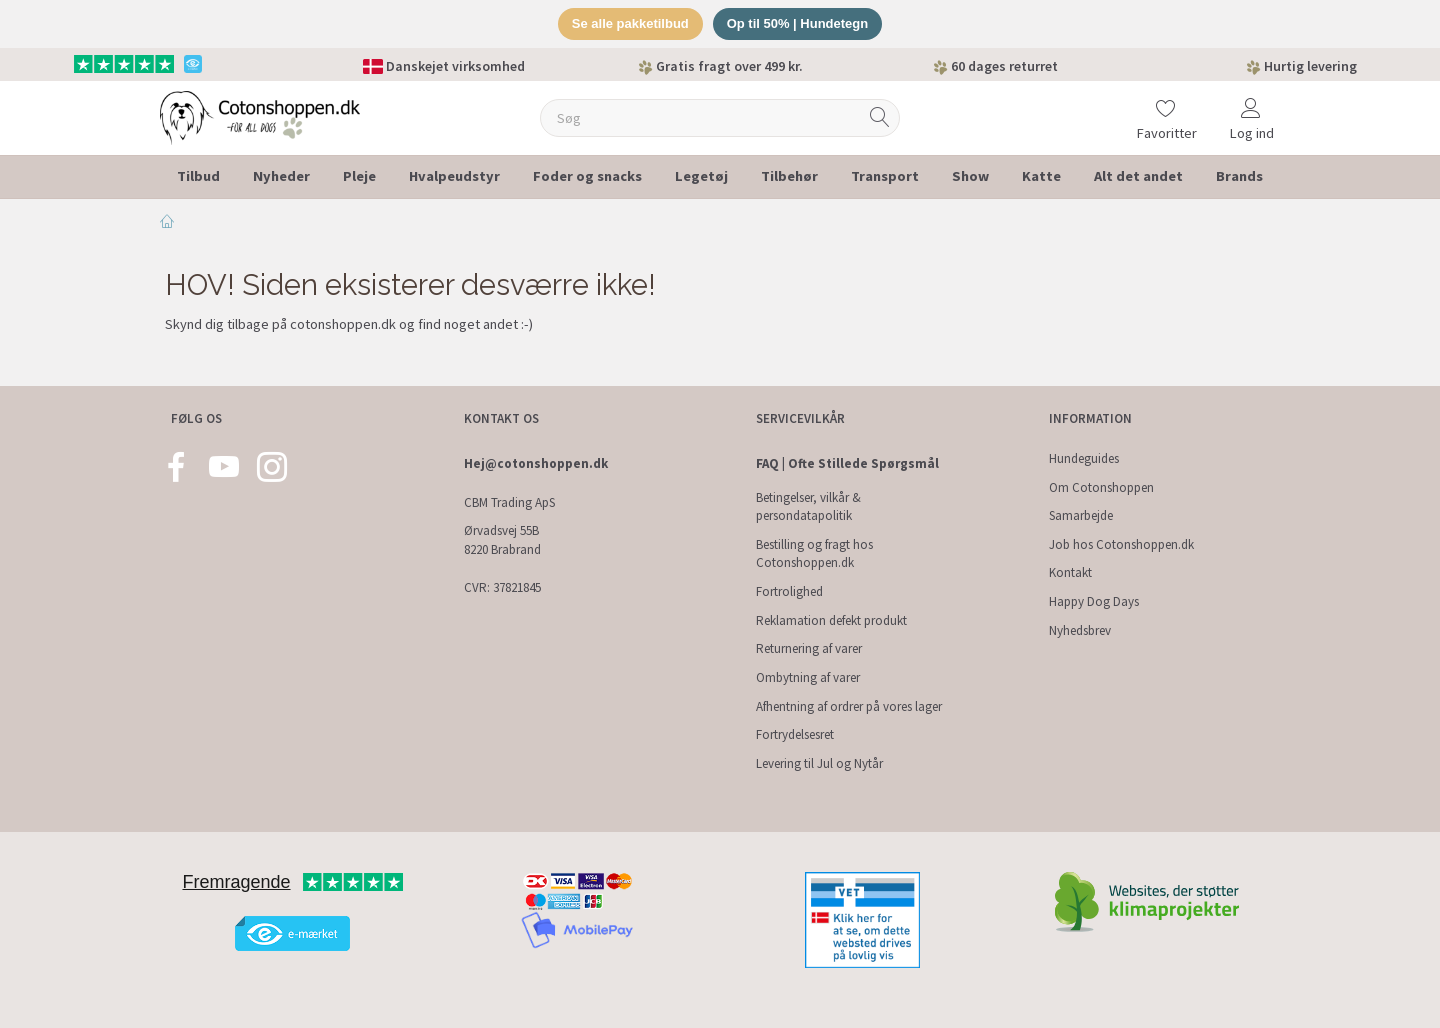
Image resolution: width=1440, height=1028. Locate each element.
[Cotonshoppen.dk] (260, 115)
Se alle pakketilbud (630, 23)
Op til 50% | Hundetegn (798, 23)
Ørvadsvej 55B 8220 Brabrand (502, 540)
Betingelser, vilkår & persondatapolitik (808, 507)
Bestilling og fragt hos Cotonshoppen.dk (814, 554)
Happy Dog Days (1094, 601)
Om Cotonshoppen (1101, 487)
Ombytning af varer (808, 677)
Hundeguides (1084, 458)
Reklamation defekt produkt (831, 620)
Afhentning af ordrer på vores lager (849, 706)
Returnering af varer (809, 648)
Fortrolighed (789, 591)
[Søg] (880, 117)
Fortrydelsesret (795, 734)
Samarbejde (1081, 515)
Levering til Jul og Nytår (819, 763)
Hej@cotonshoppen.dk (536, 463)
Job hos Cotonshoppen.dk (1121, 544)
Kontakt (1070, 572)
